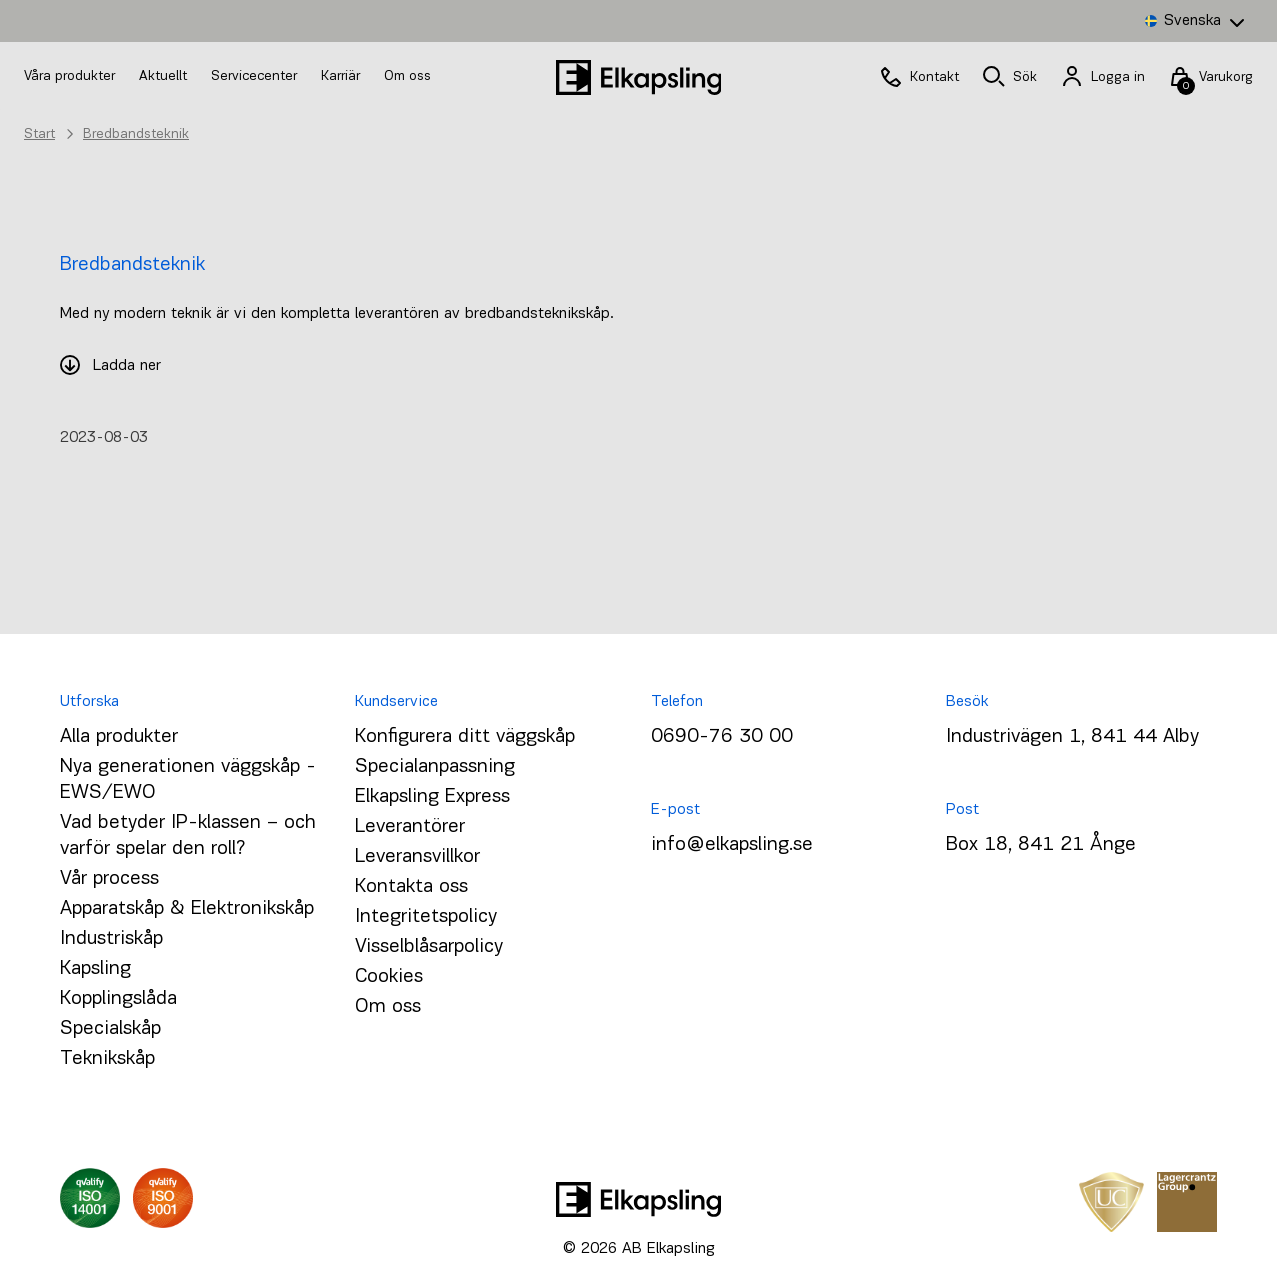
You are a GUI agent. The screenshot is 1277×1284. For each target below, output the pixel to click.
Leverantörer (410, 827)
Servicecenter (256, 76)
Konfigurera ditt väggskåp (465, 737)
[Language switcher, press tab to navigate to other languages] (1194, 21)
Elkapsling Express (432, 797)
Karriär (342, 76)
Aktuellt (165, 76)
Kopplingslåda (118, 999)
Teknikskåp (107, 1059)
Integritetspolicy (426, 917)
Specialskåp (110, 1029)
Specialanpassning (435, 767)
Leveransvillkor (417, 857)
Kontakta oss (411, 887)
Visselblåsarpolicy (429, 947)
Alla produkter (119, 737)
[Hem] (639, 77)
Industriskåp (111, 939)
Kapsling (95, 969)
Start (39, 134)
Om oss (407, 76)
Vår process (109, 879)
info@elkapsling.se (732, 845)
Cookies (389, 977)
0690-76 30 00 (722, 737)
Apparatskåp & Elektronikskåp (187, 909)
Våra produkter (69, 76)
